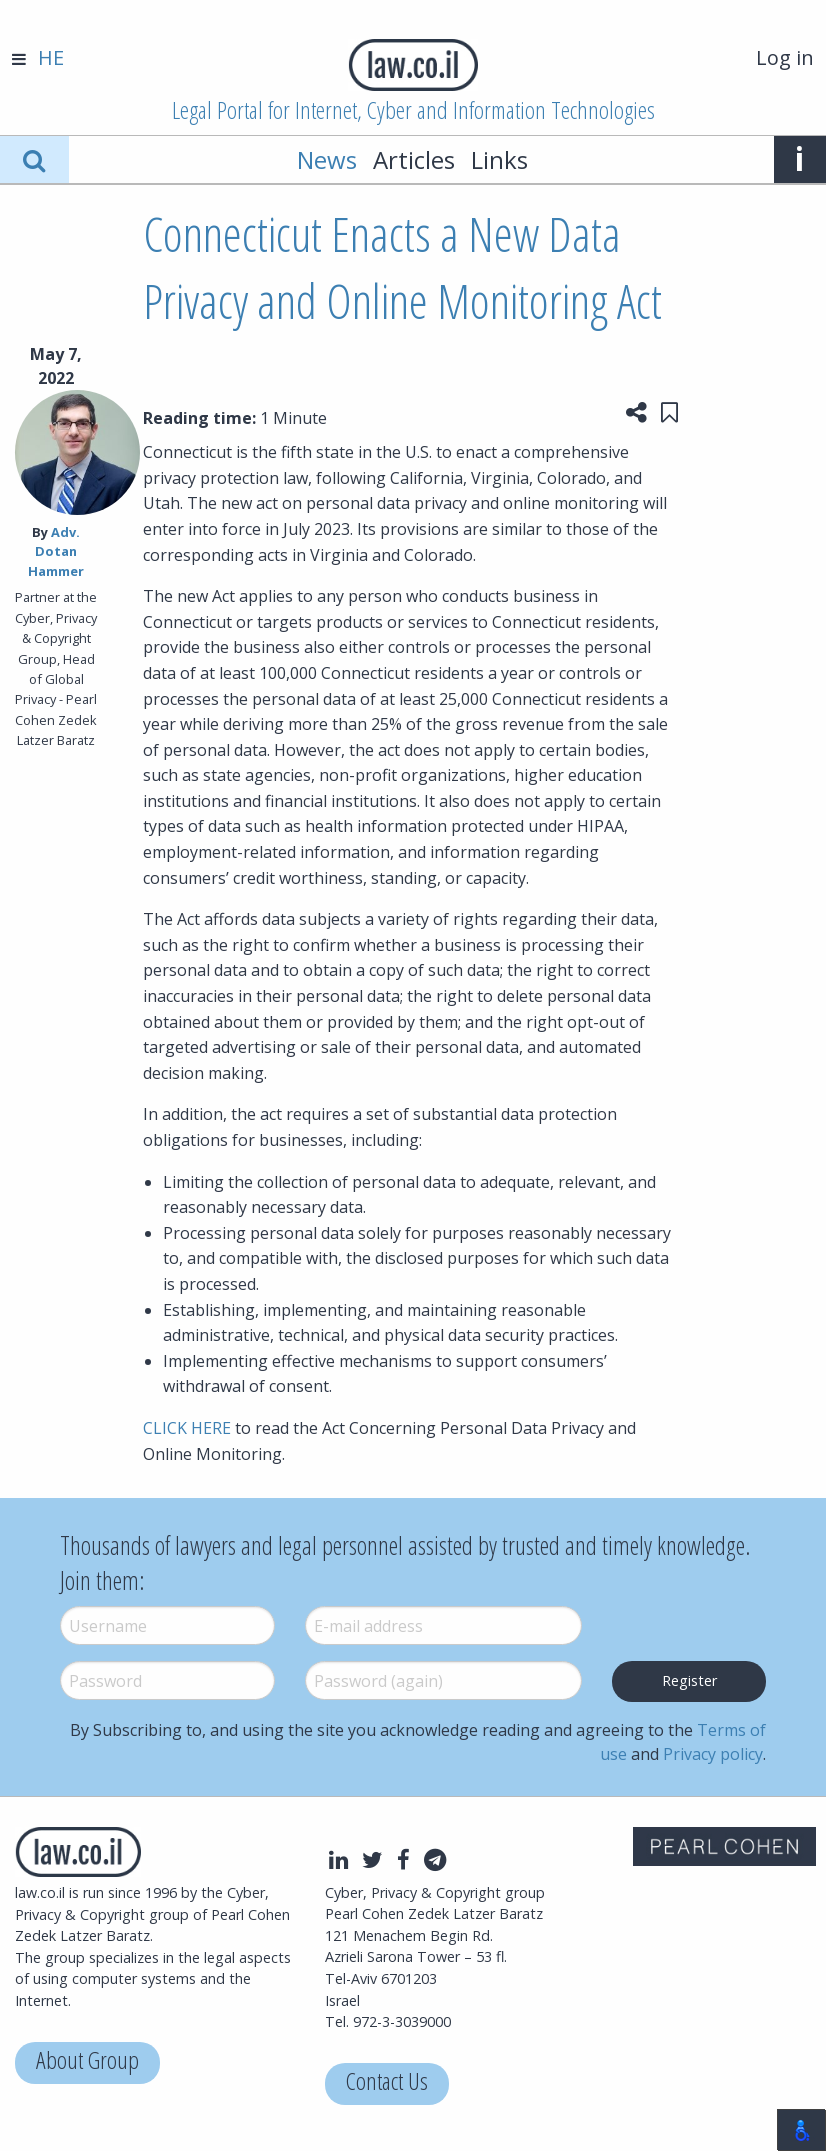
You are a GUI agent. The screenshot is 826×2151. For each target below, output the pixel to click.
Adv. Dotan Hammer (56, 551)
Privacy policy (713, 1754)
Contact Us (387, 2083)
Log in (785, 57)
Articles (414, 159)
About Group (87, 2062)
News (327, 159)
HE (51, 57)
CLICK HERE (187, 1428)
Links (499, 159)
